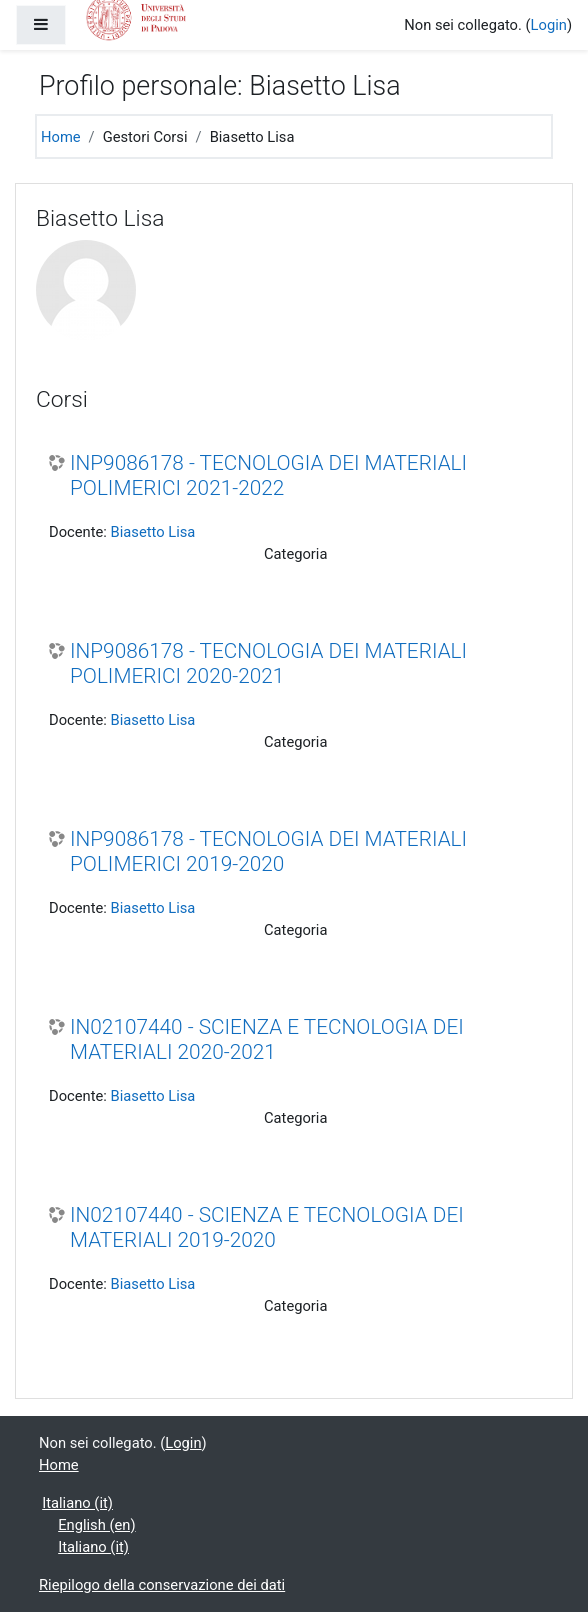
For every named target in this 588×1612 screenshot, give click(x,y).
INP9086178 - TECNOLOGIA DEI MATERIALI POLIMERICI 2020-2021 (268, 663)
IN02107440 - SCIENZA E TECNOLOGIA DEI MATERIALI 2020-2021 (267, 1039)
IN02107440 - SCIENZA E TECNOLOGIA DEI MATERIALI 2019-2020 (267, 1227)
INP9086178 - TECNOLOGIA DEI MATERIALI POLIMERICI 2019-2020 (268, 851)
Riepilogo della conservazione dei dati (162, 1585)
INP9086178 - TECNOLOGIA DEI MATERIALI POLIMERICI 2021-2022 (268, 475)
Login (549, 25)
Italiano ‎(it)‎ (77, 1503)
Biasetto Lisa (153, 532)
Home (61, 137)
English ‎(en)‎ (96, 1525)
